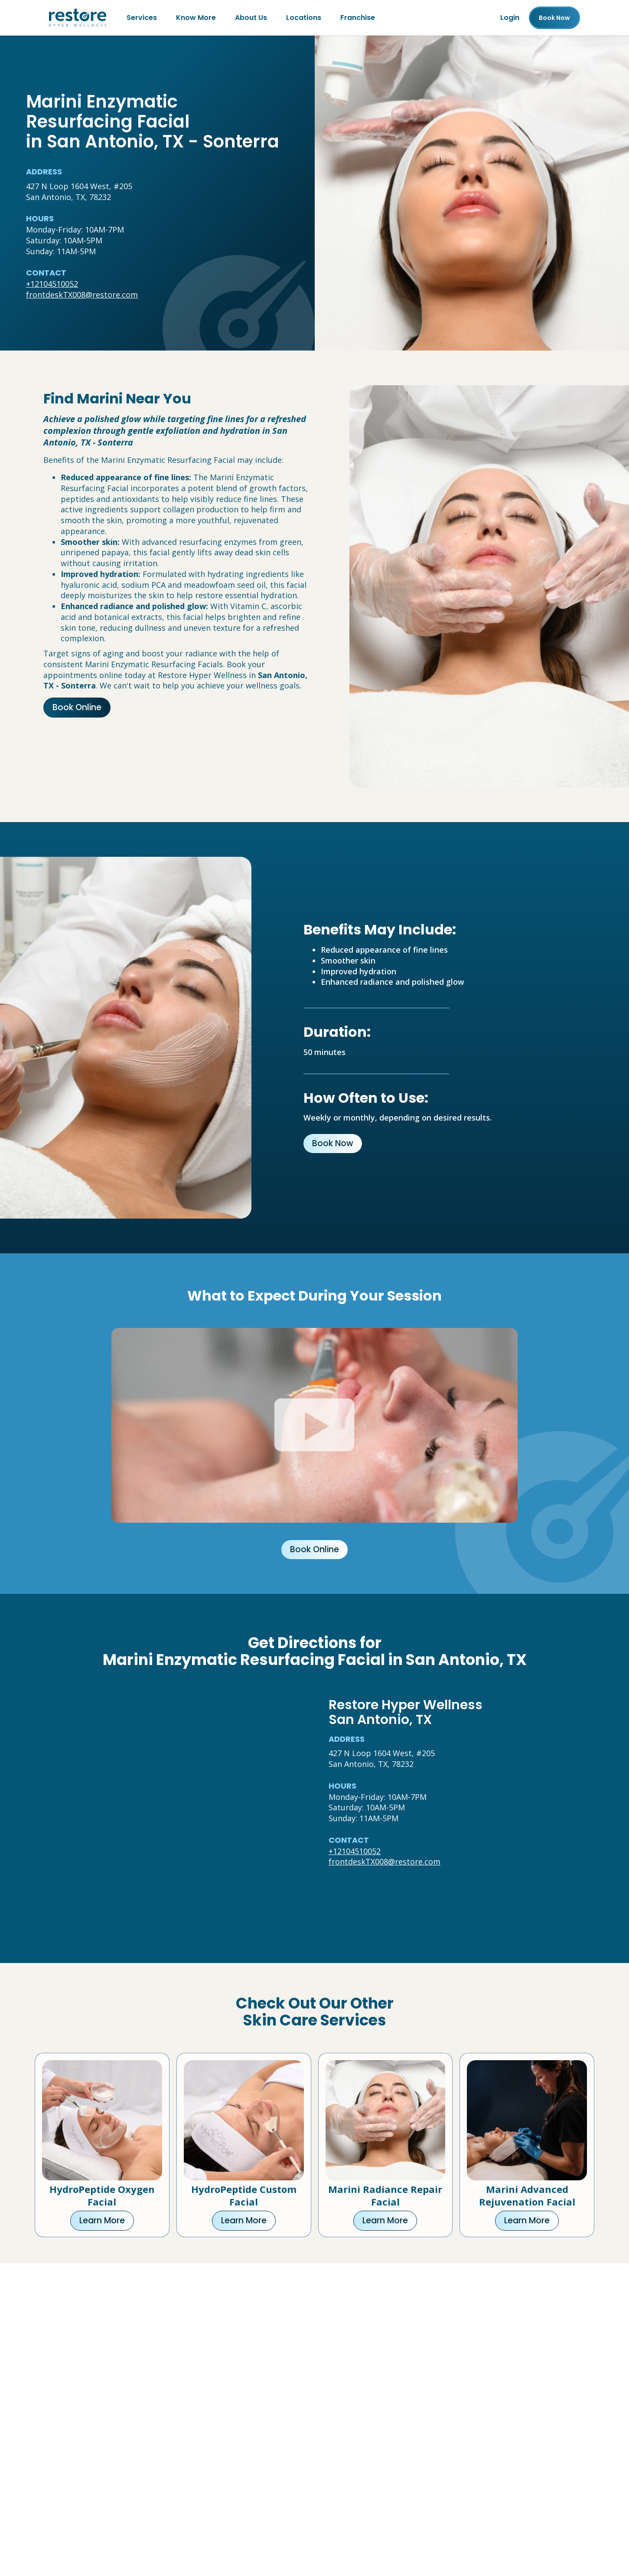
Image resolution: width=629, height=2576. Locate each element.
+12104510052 (52, 284)
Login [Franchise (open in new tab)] (509, 18)
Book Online (76, 707)
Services (142, 18)
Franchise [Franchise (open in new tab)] (357, 18)
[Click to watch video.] (314, 1425)
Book (554, 17)
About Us (251, 18)
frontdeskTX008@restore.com (82, 294)
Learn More (102, 2220)
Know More (196, 18)
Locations (303, 18)
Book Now (332, 1143)
